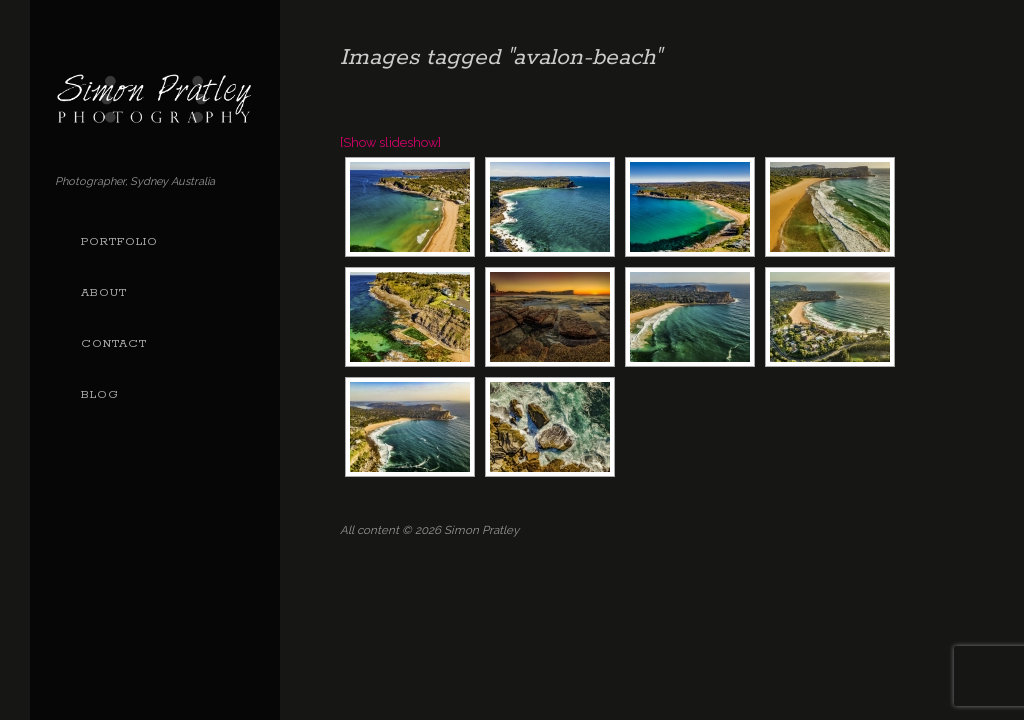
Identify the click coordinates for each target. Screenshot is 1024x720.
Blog (100, 395)
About (104, 293)
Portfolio (119, 242)
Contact (114, 344)
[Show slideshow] (390, 142)
